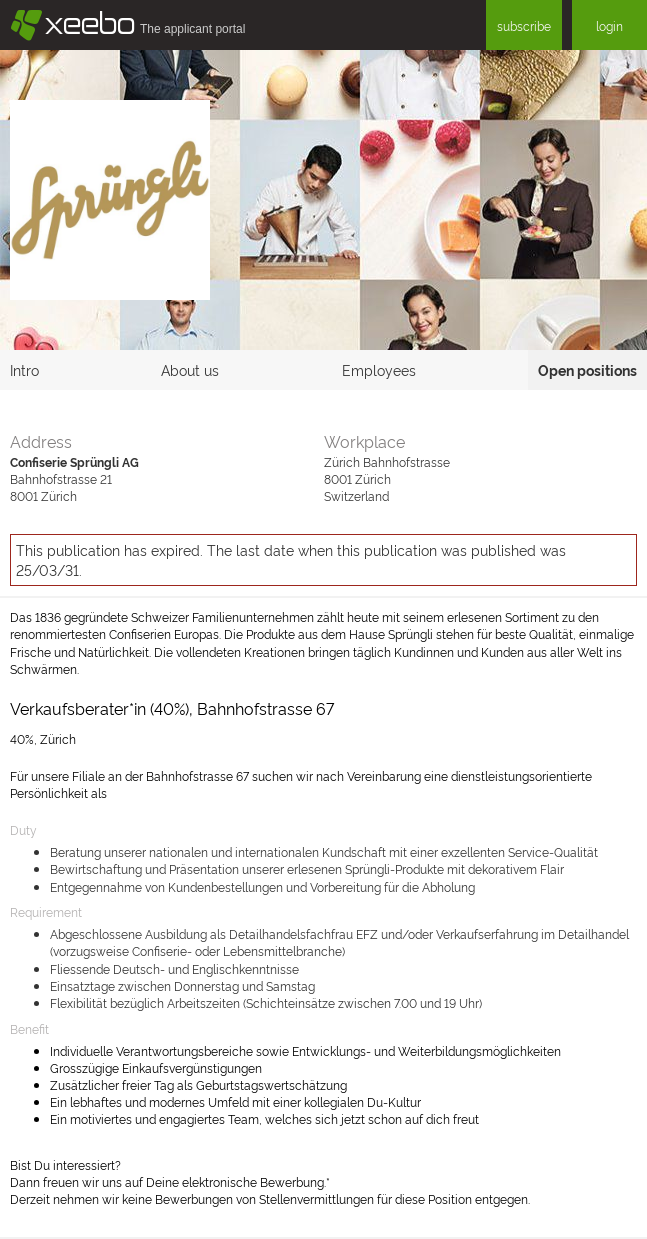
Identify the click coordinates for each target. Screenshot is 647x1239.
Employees (379, 369)
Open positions (587, 369)
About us (190, 369)
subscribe (524, 25)
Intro (24, 369)
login (609, 25)
